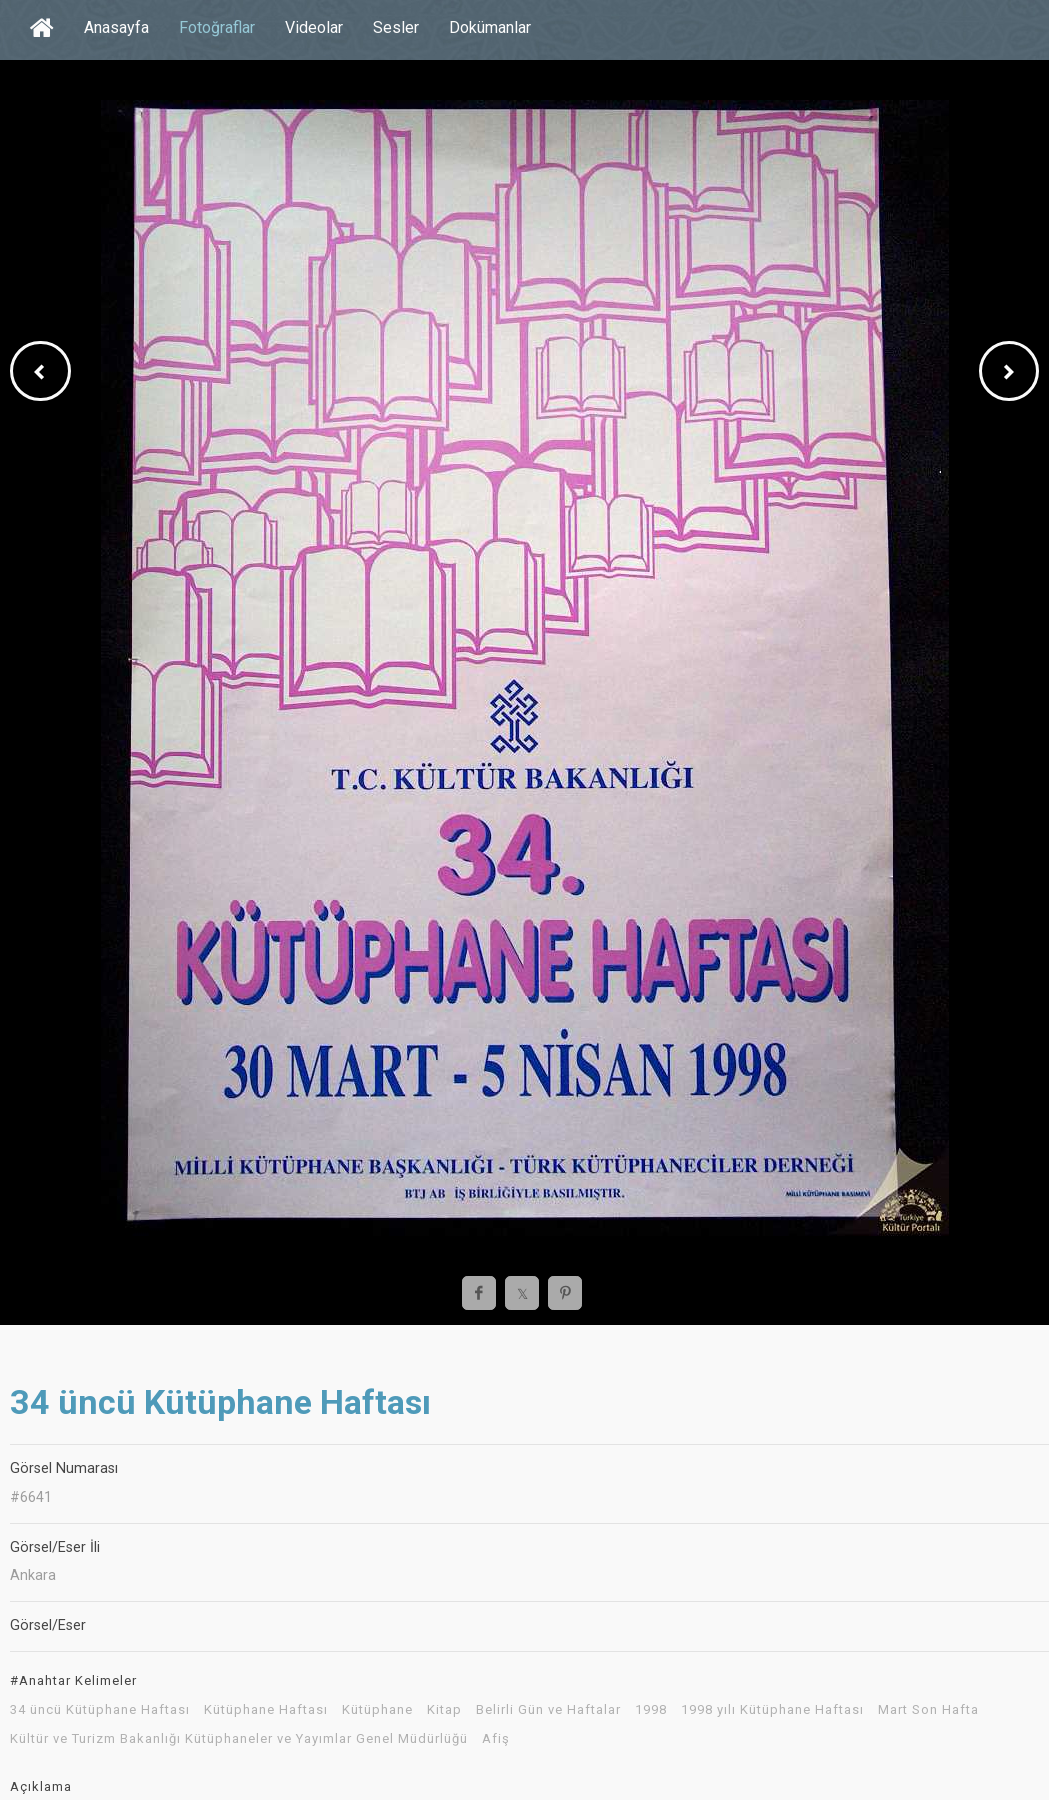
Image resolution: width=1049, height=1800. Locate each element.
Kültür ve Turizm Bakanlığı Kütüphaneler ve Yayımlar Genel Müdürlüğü (239, 1739)
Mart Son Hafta (928, 1710)
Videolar (314, 27)
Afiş (496, 1739)
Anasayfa (116, 27)
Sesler (396, 27)
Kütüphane (377, 1710)
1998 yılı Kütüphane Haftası (772, 1710)
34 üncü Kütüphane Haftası (100, 1710)
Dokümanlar (490, 27)
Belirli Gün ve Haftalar (548, 1710)
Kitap (444, 1710)
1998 (651, 1710)
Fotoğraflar (217, 27)
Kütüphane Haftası (266, 1710)
